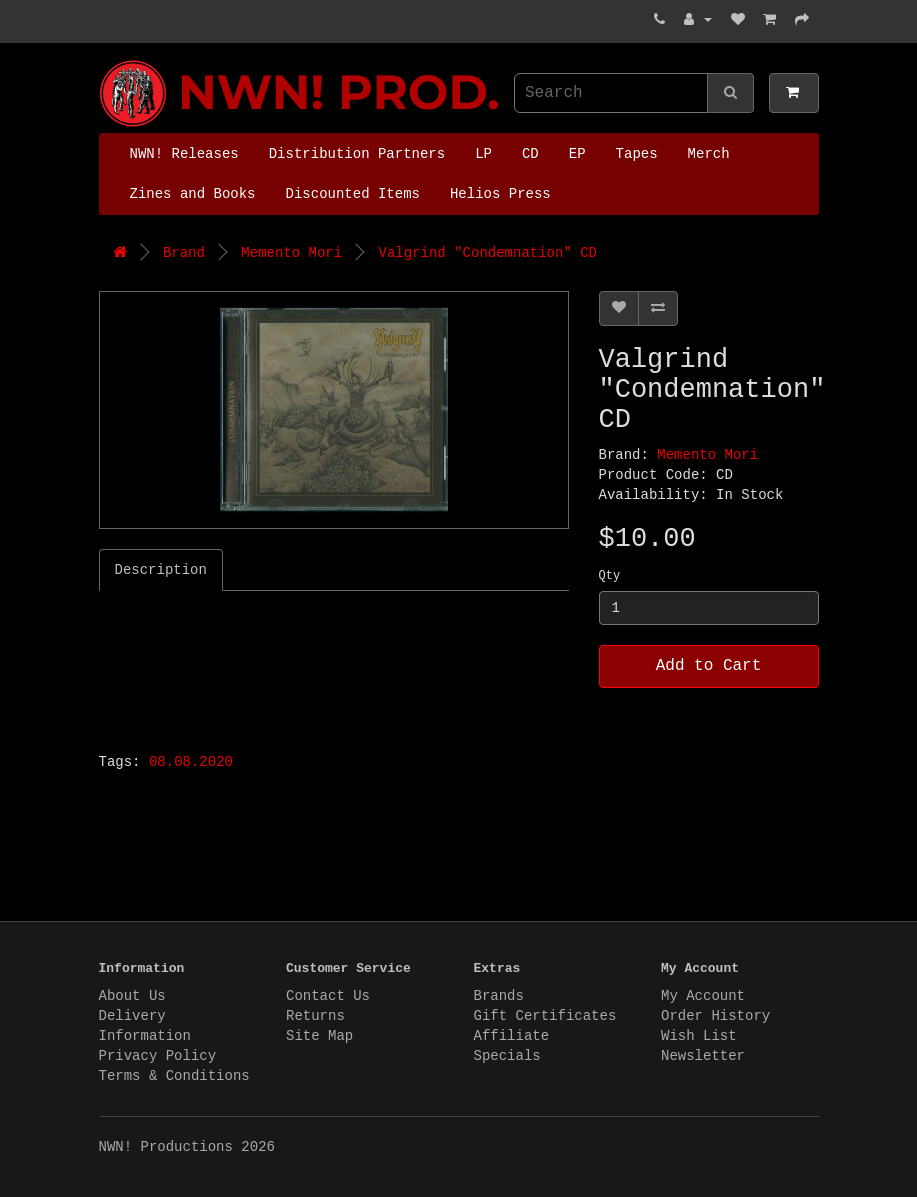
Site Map (319, 1036)
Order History (715, 1016)
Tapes (637, 154)
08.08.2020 (191, 762)
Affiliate (512, 1036)
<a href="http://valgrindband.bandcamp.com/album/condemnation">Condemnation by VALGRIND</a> (349, 666)
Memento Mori (291, 253)
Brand (184, 253)
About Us (132, 996)
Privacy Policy (158, 1056)
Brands (499, 996)
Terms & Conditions (174, 1076)
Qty (610, 576)
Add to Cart (709, 666)
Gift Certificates (545, 1016)
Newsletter (703, 1056)
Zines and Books (193, 194)
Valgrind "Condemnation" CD (488, 253)
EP (577, 154)
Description (161, 570)
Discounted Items (353, 194)
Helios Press (500, 194)
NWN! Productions (104, 60)
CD (530, 154)
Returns (315, 1016)
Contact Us (328, 996)
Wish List (699, 1036)
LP (483, 154)
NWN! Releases (184, 154)
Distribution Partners (357, 154)
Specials (507, 1056)
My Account (703, 996)
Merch (709, 154)
